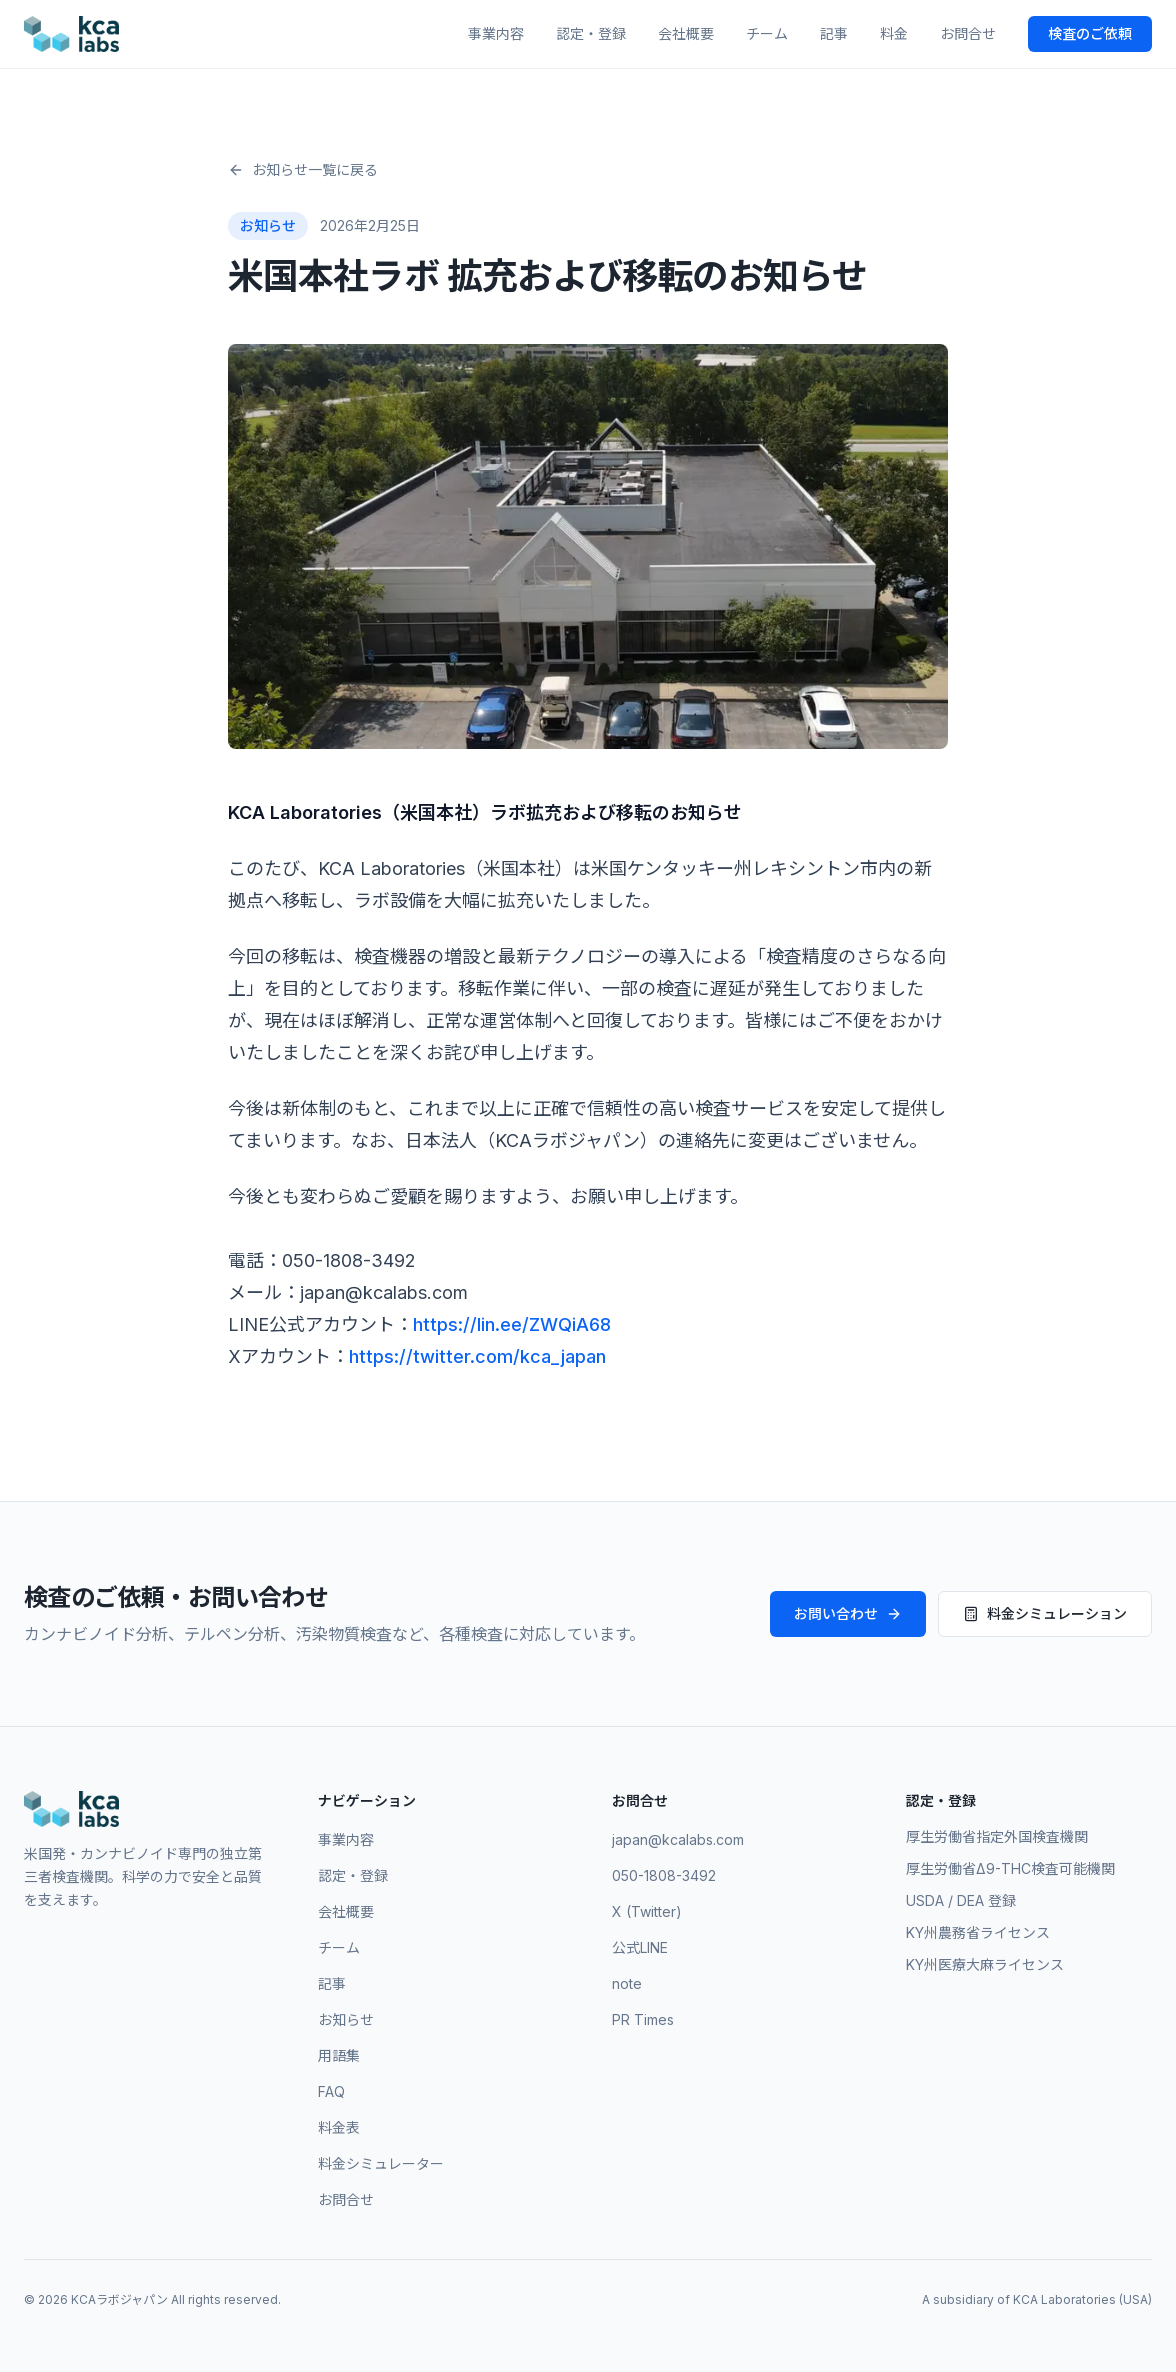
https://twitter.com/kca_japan (477, 1356)
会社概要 (686, 33)
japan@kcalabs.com (678, 1839)
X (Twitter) (647, 1911)
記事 (834, 33)
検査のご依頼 (1090, 33)
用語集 (339, 2055)
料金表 (339, 2127)
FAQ (331, 2091)
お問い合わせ (848, 1613)
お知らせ (346, 2019)
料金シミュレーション (1045, 1613)
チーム (767, 33)
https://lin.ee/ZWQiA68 (512, 1324)
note (627, 1983)
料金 (894, 33)
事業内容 (496, 33)
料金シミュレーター (381, 2163)
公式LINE (640, 1947)
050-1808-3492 (664, 1875)
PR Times (643, 2019)
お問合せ (968, 33)
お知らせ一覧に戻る (303, 169)
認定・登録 (591, 33)
